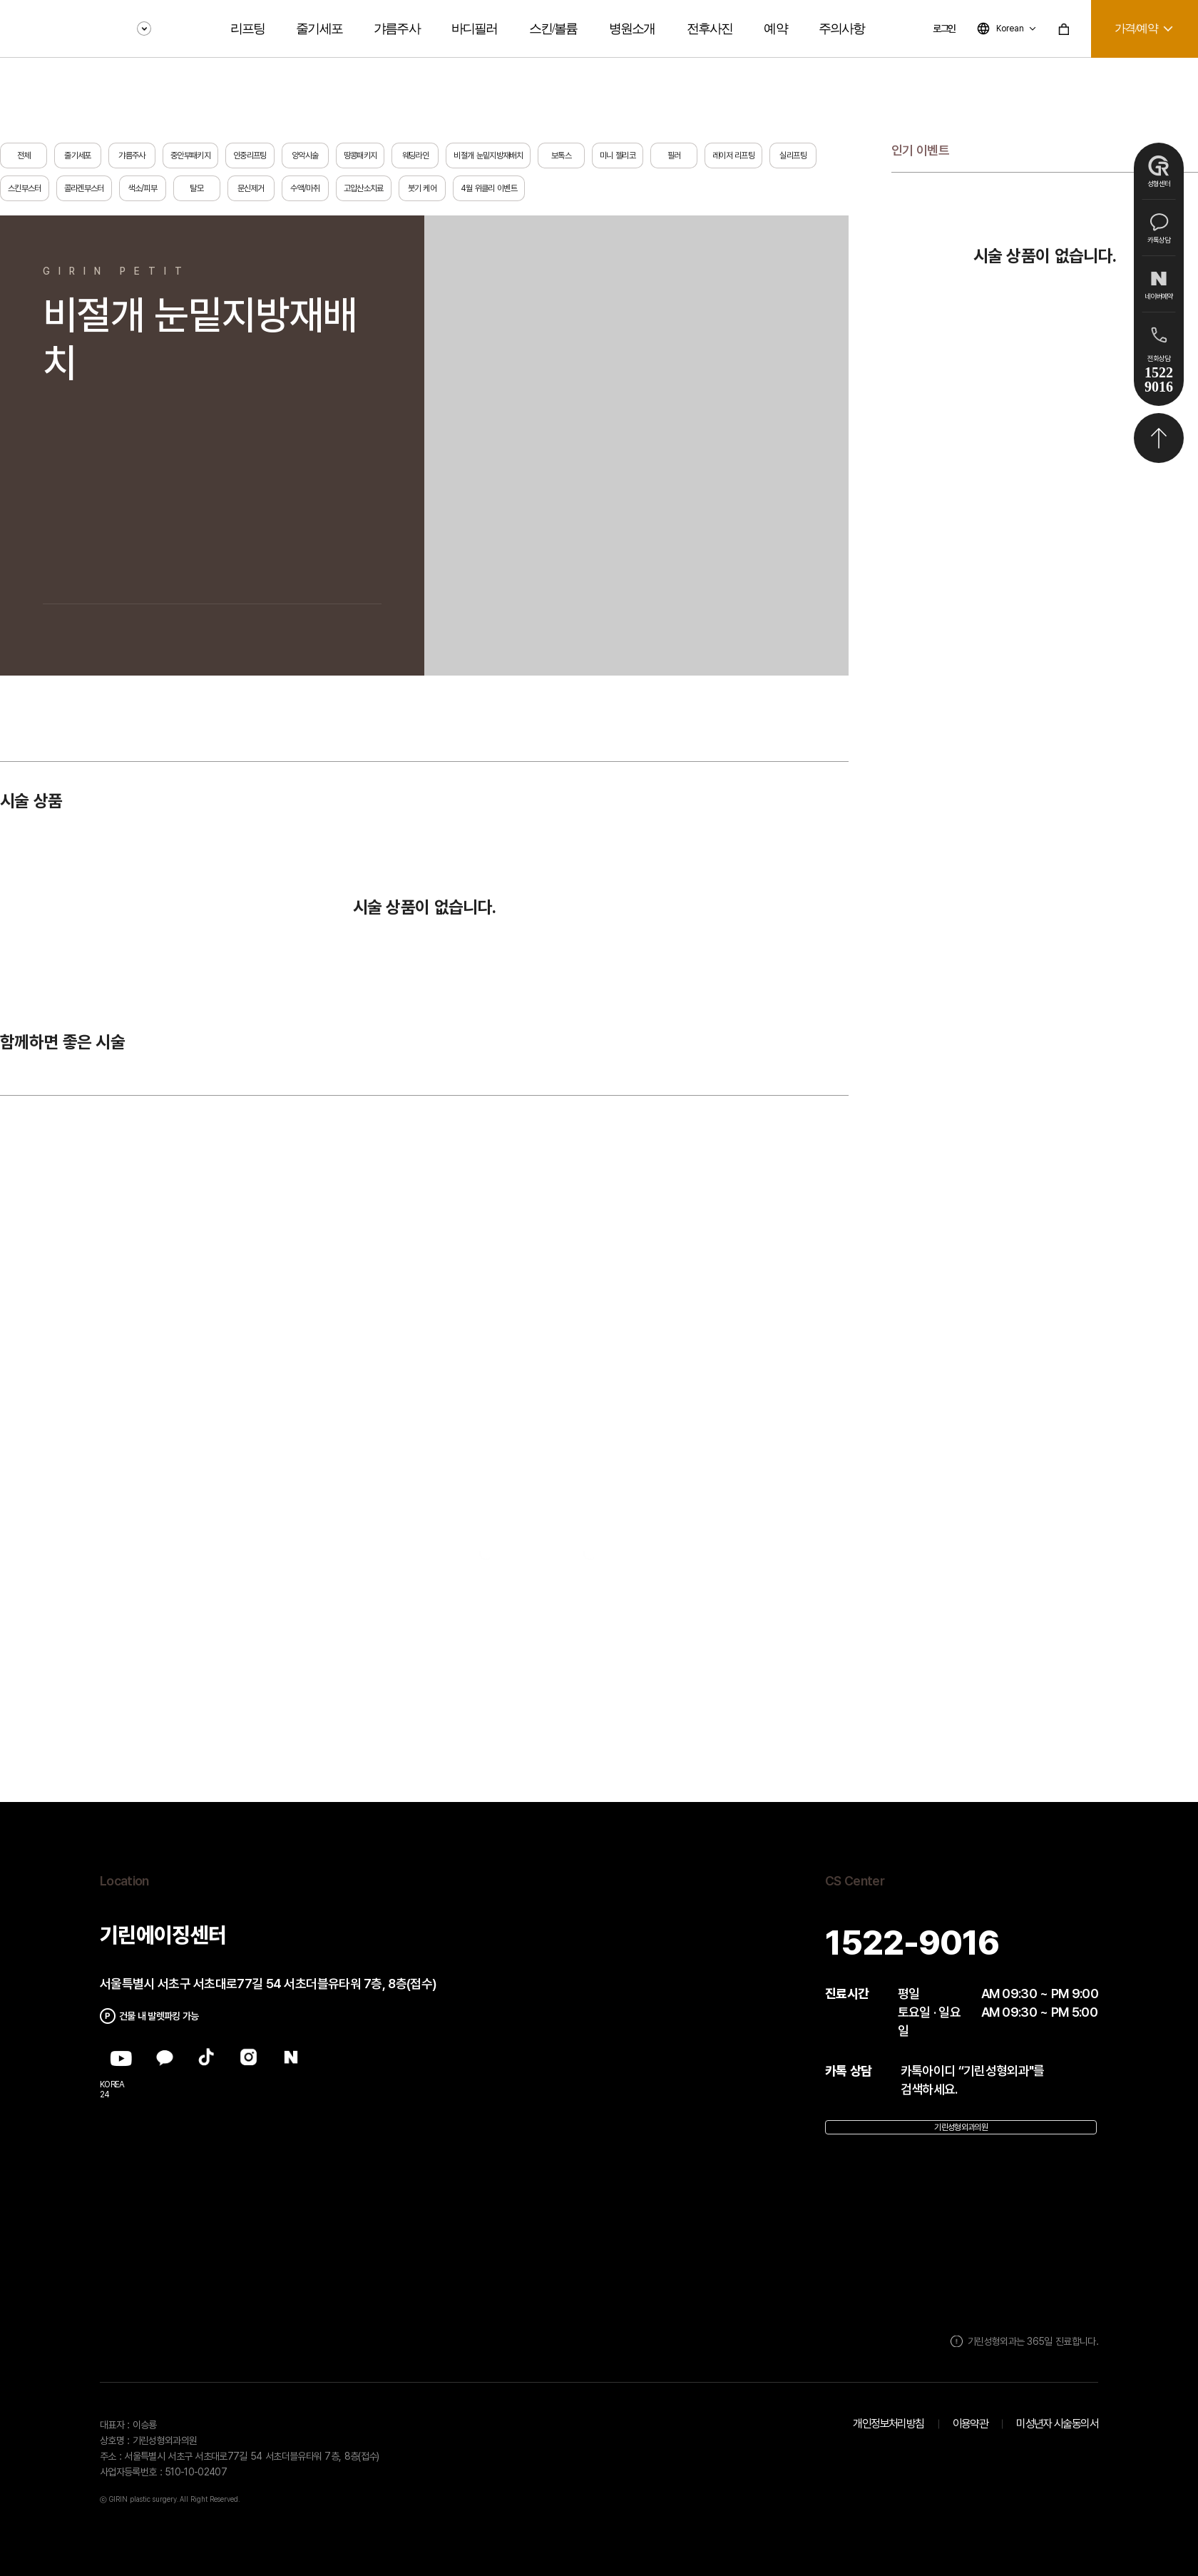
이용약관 (970, 2423)
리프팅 (247, 28)
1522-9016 (912, 1942)
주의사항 (842, 28)
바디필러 (474, 28)
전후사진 (710, 28)
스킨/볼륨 (553, 28)
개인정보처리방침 (888, 2423)
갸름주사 (397, 28)
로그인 (944, 28)
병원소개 (632, 28)
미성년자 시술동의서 (1057, 2423)
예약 (775, 28)
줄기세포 (319, 28)
